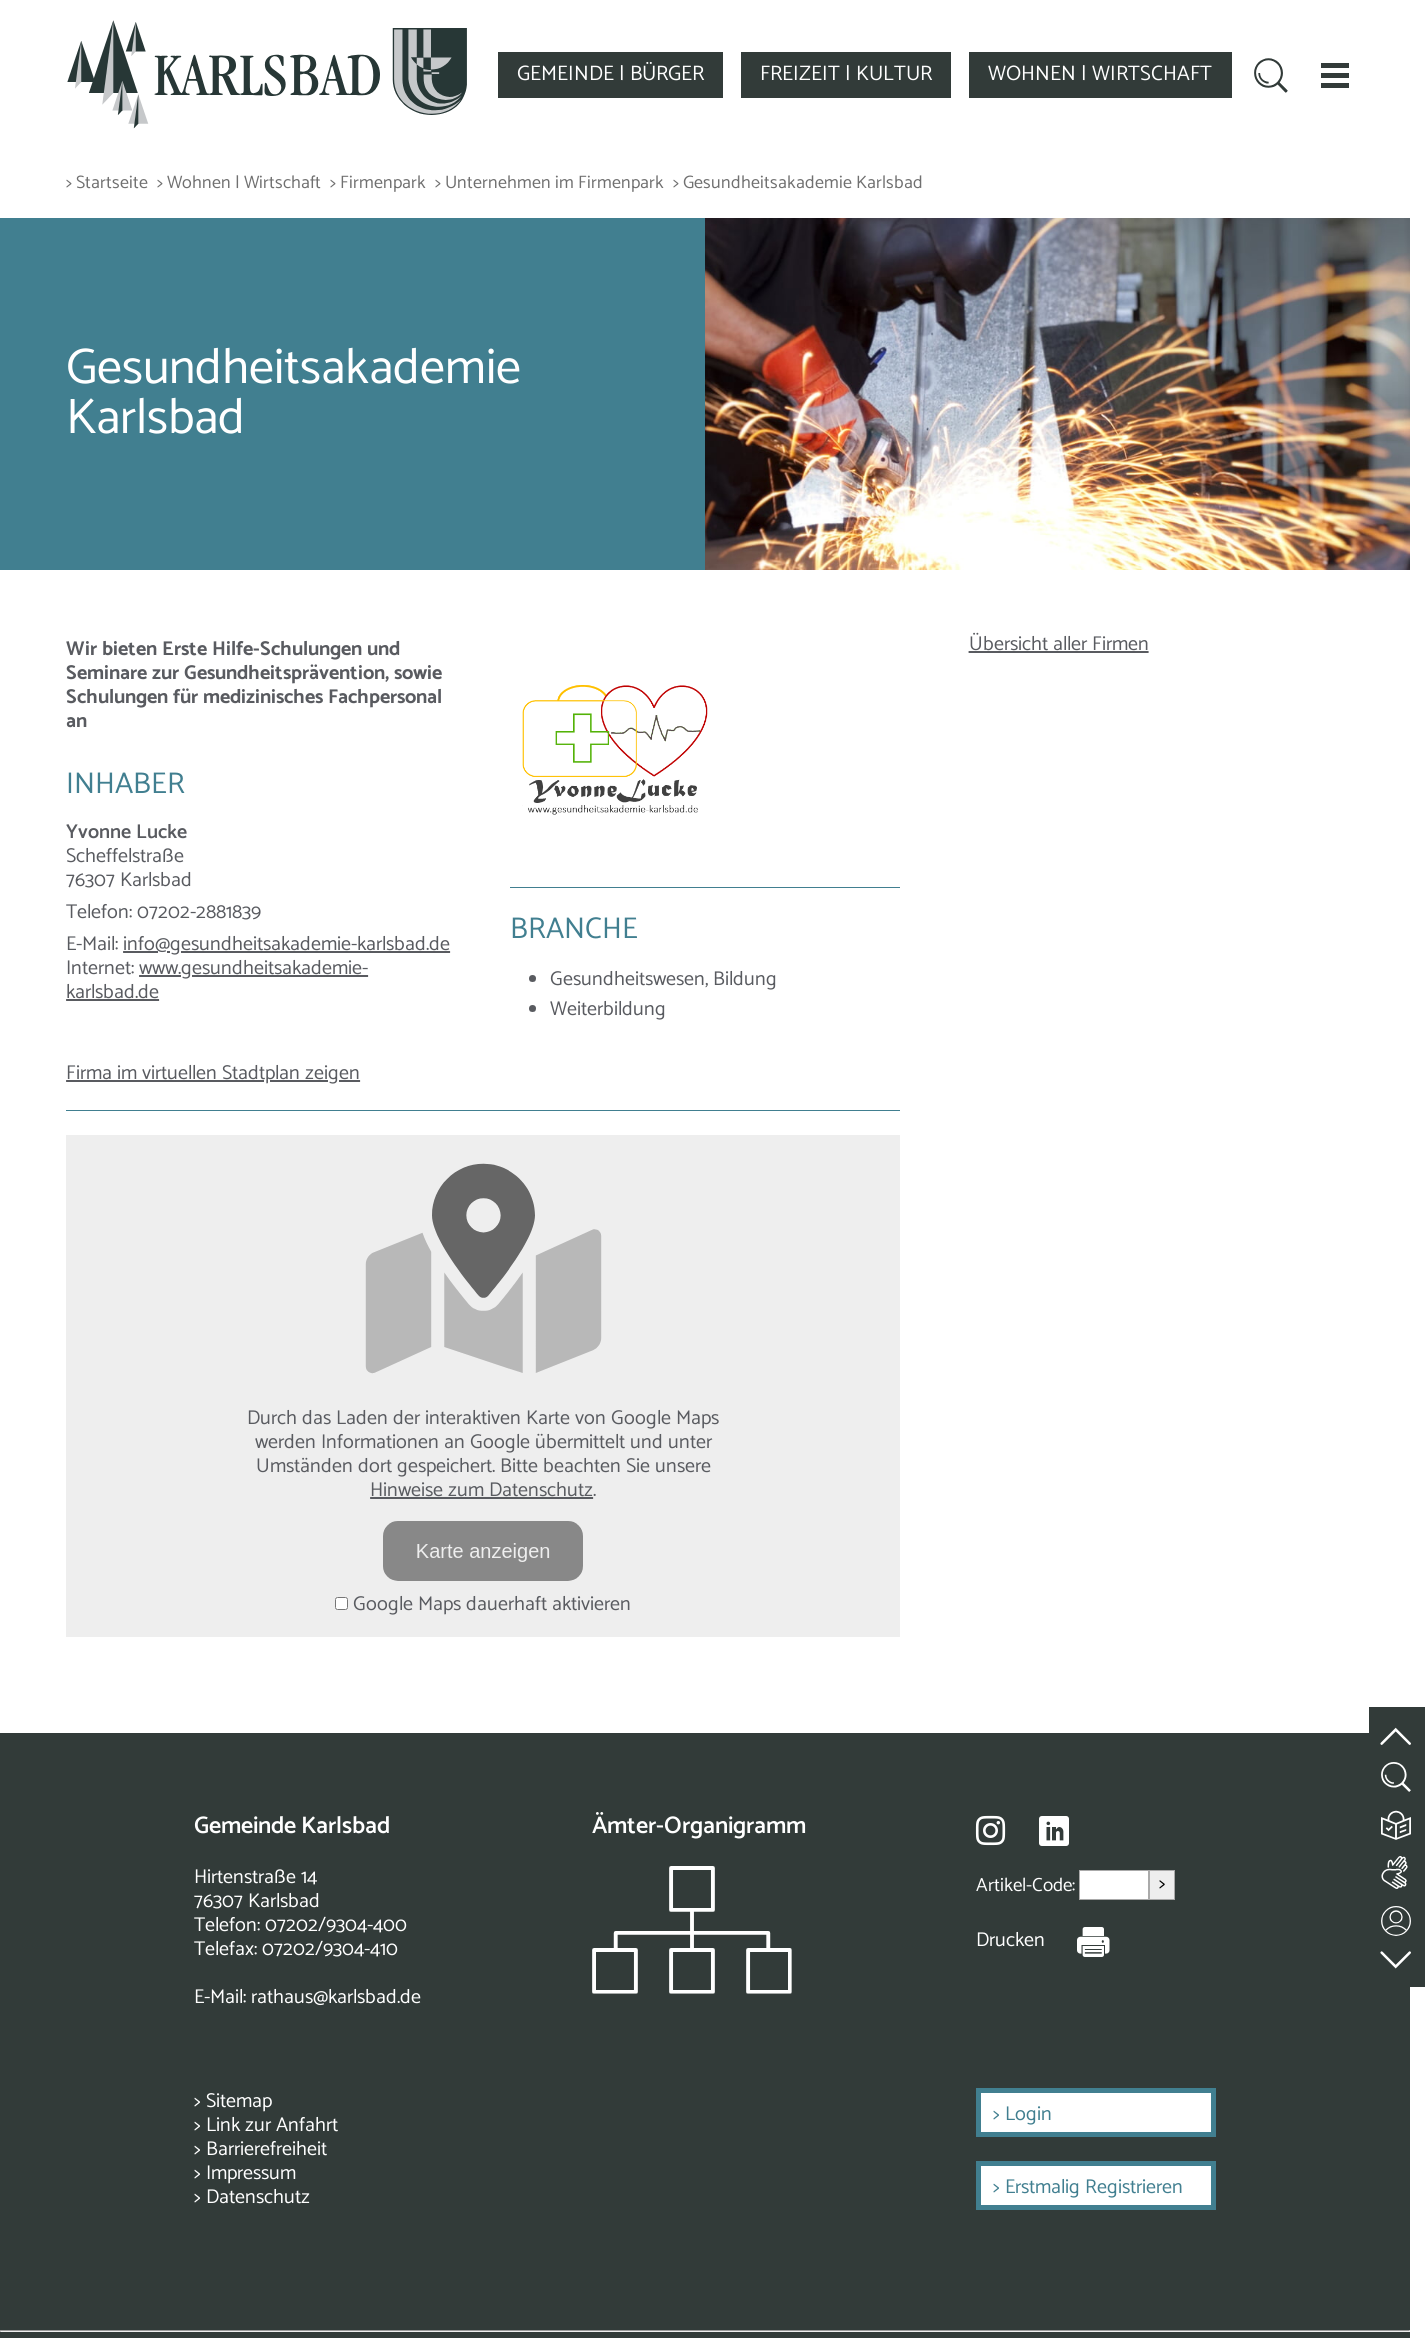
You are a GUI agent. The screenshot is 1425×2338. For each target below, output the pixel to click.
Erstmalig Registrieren (1094, 2187)
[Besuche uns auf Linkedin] (1054, 1831)
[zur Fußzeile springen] (1397, 1955)
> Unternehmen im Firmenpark (549, 183)
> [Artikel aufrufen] (1162, 1884)
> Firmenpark (378, 183)
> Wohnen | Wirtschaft (239, 183)
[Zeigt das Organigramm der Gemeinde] (692, 1988)
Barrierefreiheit (266, 2149)
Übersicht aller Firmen (1059, 644)
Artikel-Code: (1027, 1885)
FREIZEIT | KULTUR (846, 74)
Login (1028, 2114)
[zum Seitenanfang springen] (1397, 1725)
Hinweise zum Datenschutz (481, 1490)
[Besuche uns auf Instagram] (990, 1830)
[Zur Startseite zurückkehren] (267, 31)
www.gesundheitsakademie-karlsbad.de (217, 980)
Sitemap (239, 2101)
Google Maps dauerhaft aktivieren (483, 1604)
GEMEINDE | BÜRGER (610, 74)
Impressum (251, 2173)
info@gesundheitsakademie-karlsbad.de (286, 944)
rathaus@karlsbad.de (336, 1997)
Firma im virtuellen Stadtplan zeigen (213, 1073)
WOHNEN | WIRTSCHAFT (1100, 74)
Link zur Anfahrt (272, 2125)
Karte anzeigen (483, 1551)
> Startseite (107, 183)
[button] (1335, 75)
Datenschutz (258, 2197)
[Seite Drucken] (1078, 1941)
